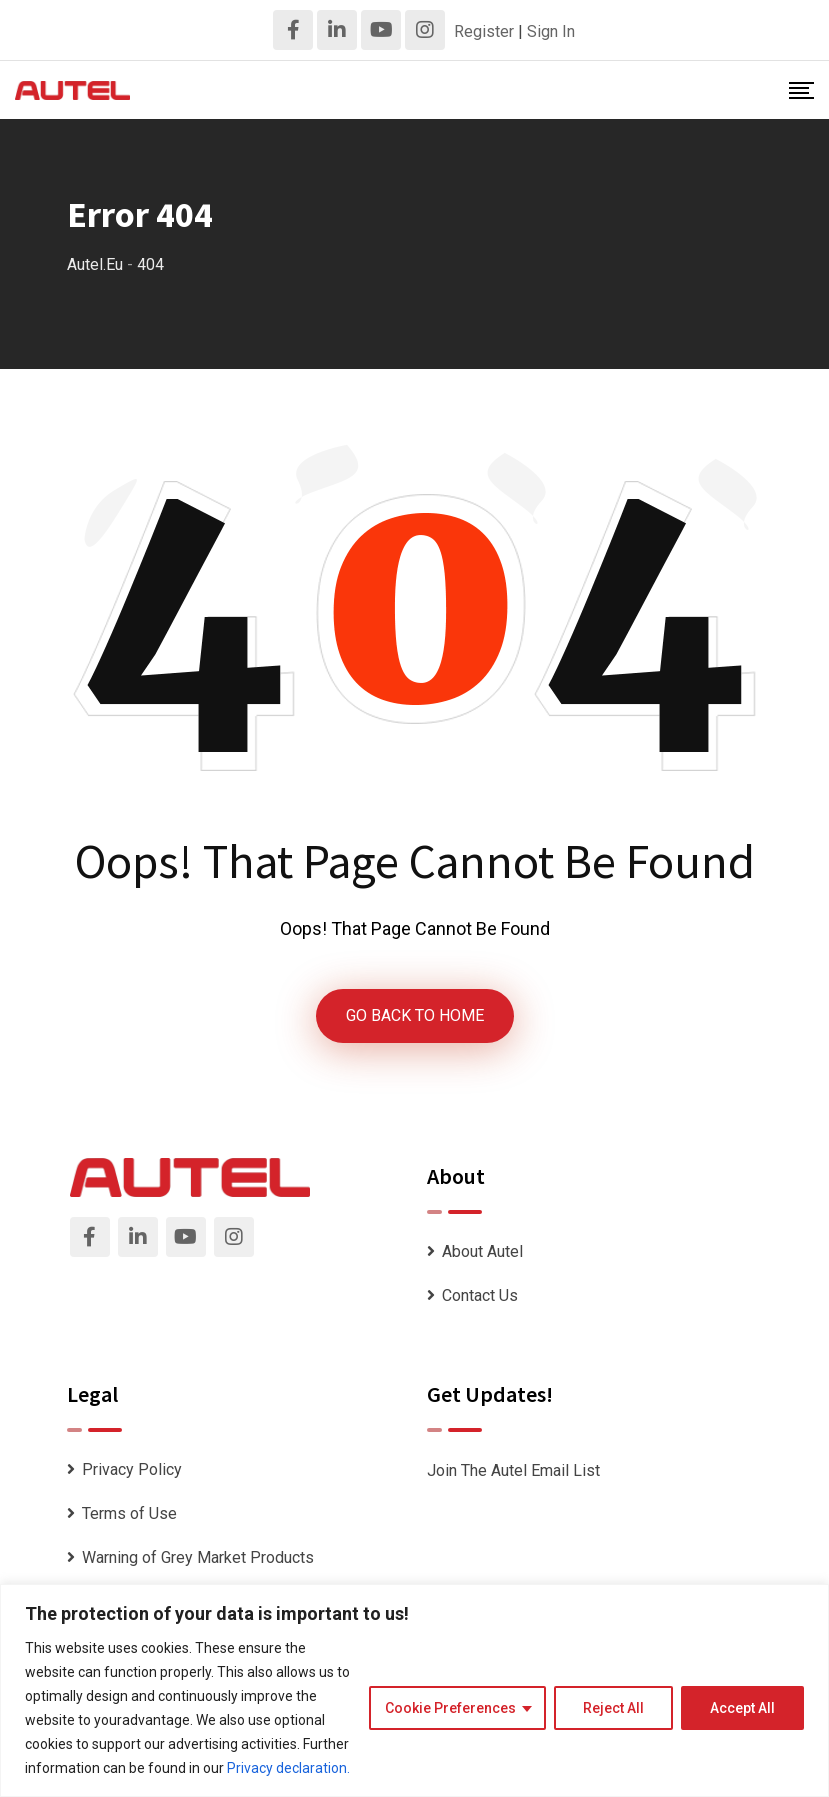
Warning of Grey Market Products (198, 1557)
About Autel (482, 1251)
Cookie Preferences (450, 1708)
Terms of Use (129, 1513)
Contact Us (480, 1295)
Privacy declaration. (288, 1768)
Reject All (613, 1708)
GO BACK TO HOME (415, 1015)
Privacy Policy (132, 1469)
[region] (414, 1690)
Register (484, 31)
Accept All (742, 1708)
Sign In (551, 31)
